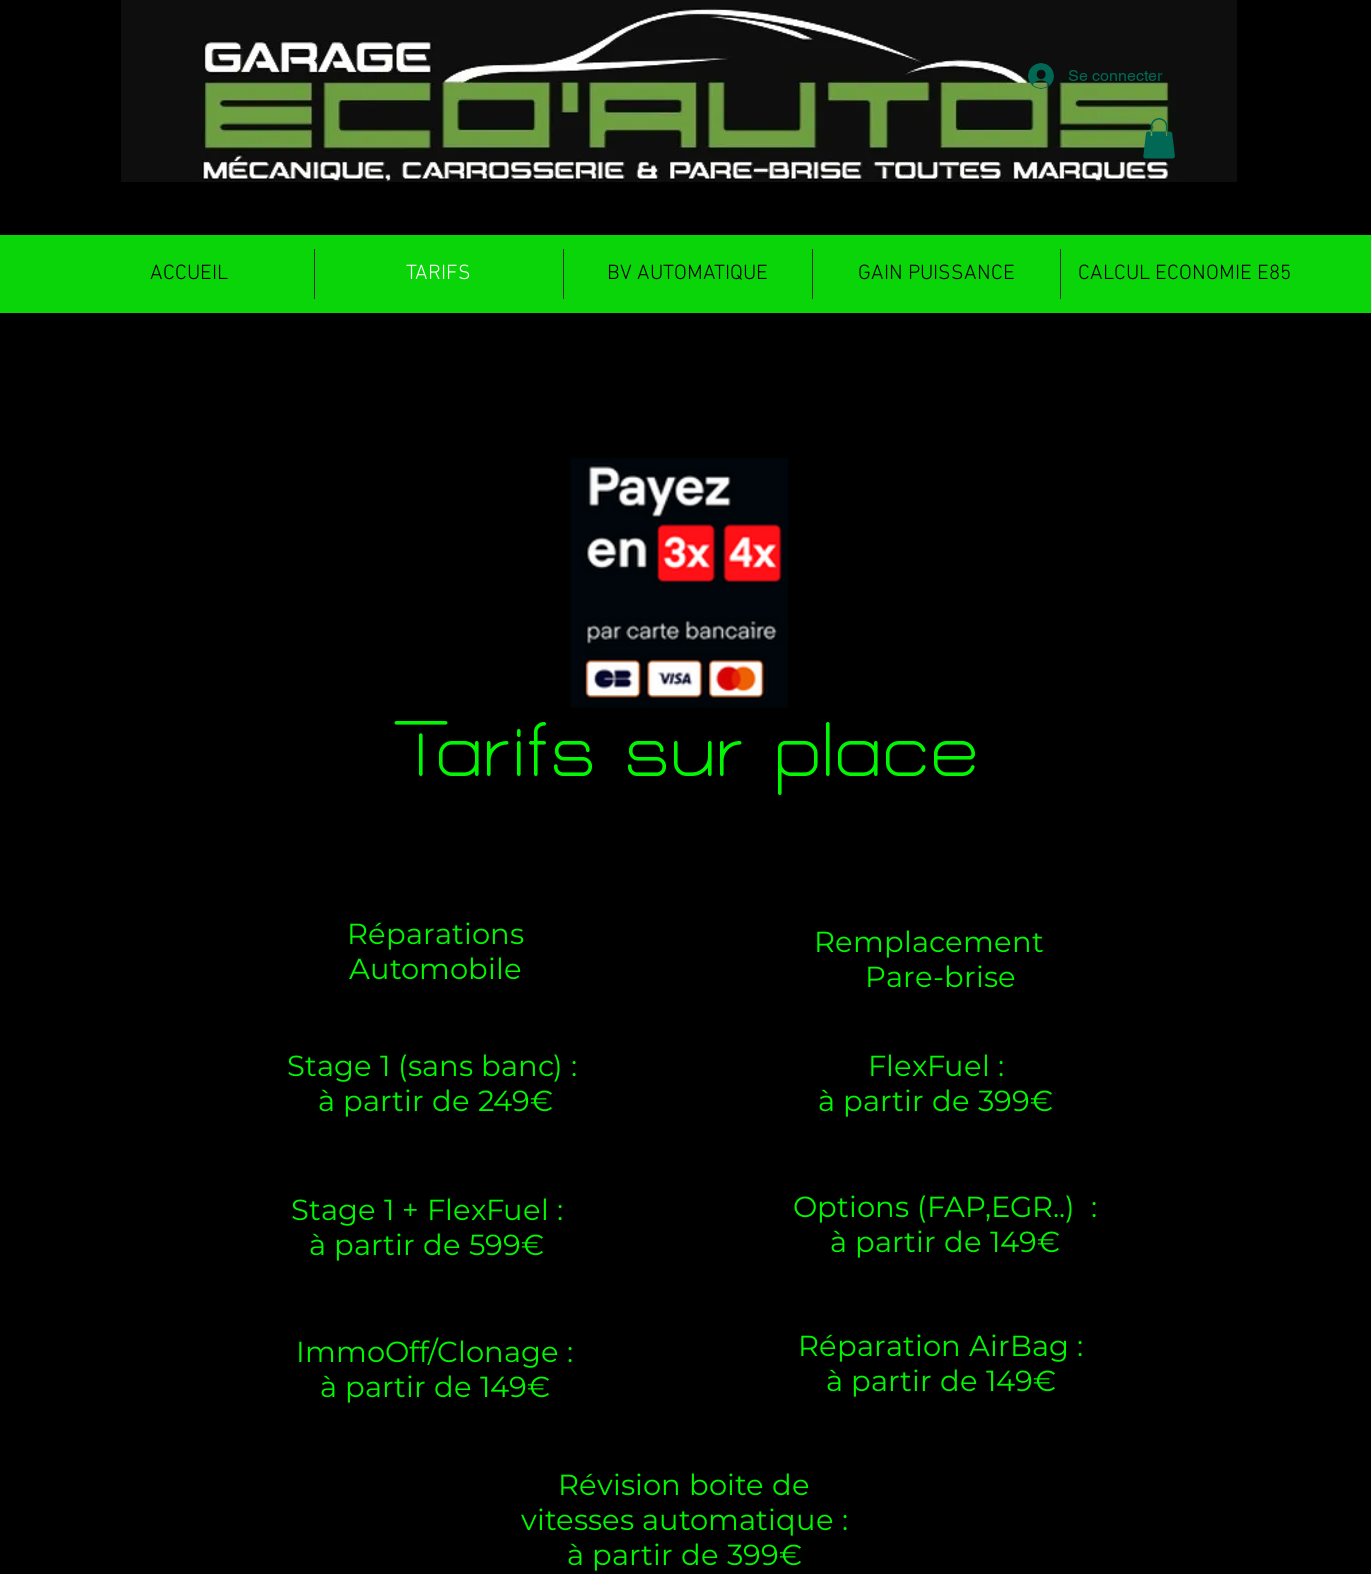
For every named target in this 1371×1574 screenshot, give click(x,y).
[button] (1159, 138)
